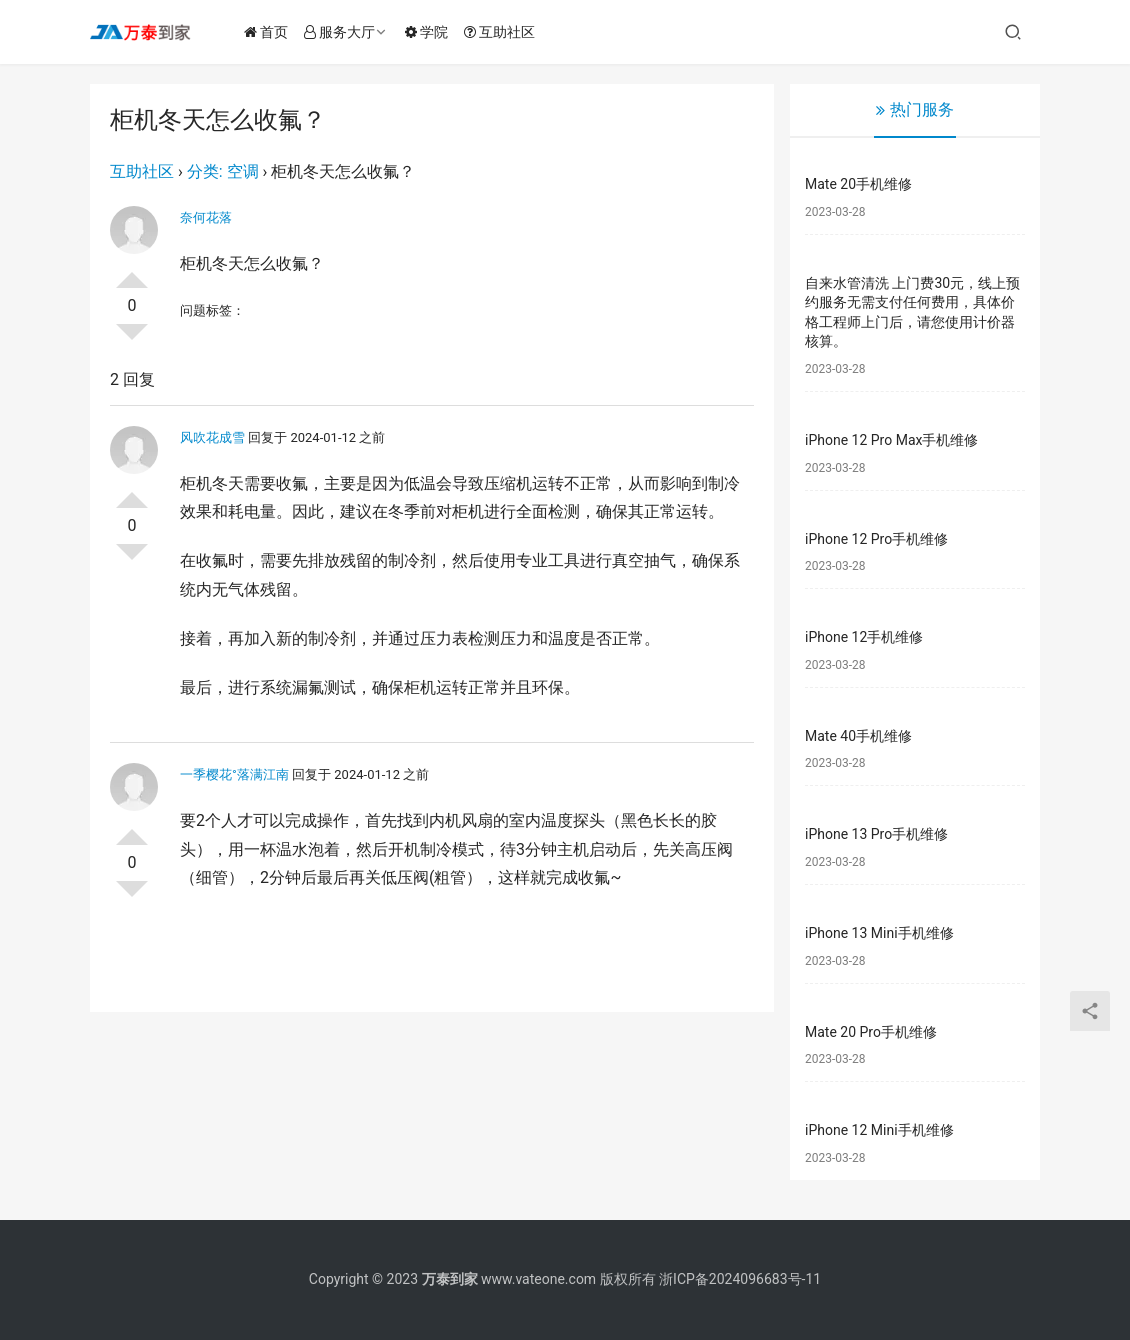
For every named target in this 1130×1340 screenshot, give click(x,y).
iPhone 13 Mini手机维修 (879, 933)
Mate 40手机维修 (858, 736)
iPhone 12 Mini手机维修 (879, 1130)
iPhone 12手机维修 (864, 637)
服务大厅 (341, 32)
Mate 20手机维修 (858, 184)
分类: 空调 (223, 171)
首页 (268, 32)
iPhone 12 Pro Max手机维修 (891, 440)
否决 (132, 340)
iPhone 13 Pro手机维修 (876, 834)
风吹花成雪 (212, 437)
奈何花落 (206, 217)
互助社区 (501, 32)
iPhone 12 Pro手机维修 (876, 539)
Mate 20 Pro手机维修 (871, 1032)
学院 (428, 32)
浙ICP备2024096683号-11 (740, 1279)
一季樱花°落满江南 (234, 774)
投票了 (132, 272)
